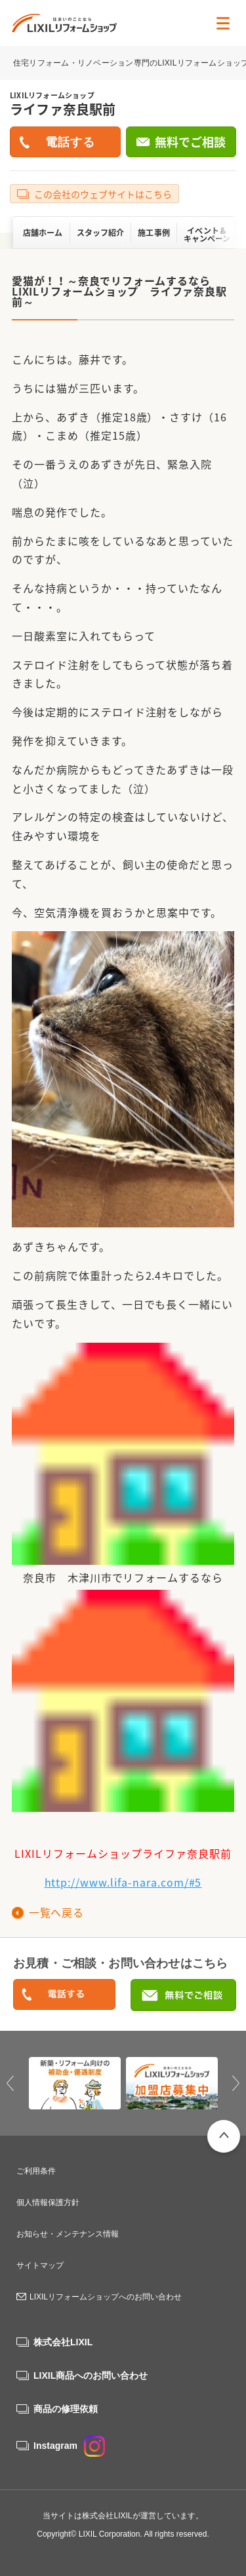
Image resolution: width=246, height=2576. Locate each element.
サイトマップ (40, 2265)
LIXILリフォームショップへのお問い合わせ (106, 2296)
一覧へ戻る (56, 1912)
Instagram (69, 2445)
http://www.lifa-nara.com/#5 (123, 1882)
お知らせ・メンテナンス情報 (67, 2234)
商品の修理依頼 (65, 2409)
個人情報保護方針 (47, 2202)
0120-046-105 (64, 1995)
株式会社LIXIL (62, 2342)
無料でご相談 (190, 142)
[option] (75, 2083)
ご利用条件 (36, 2171)
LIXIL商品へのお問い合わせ (90, 2375)
